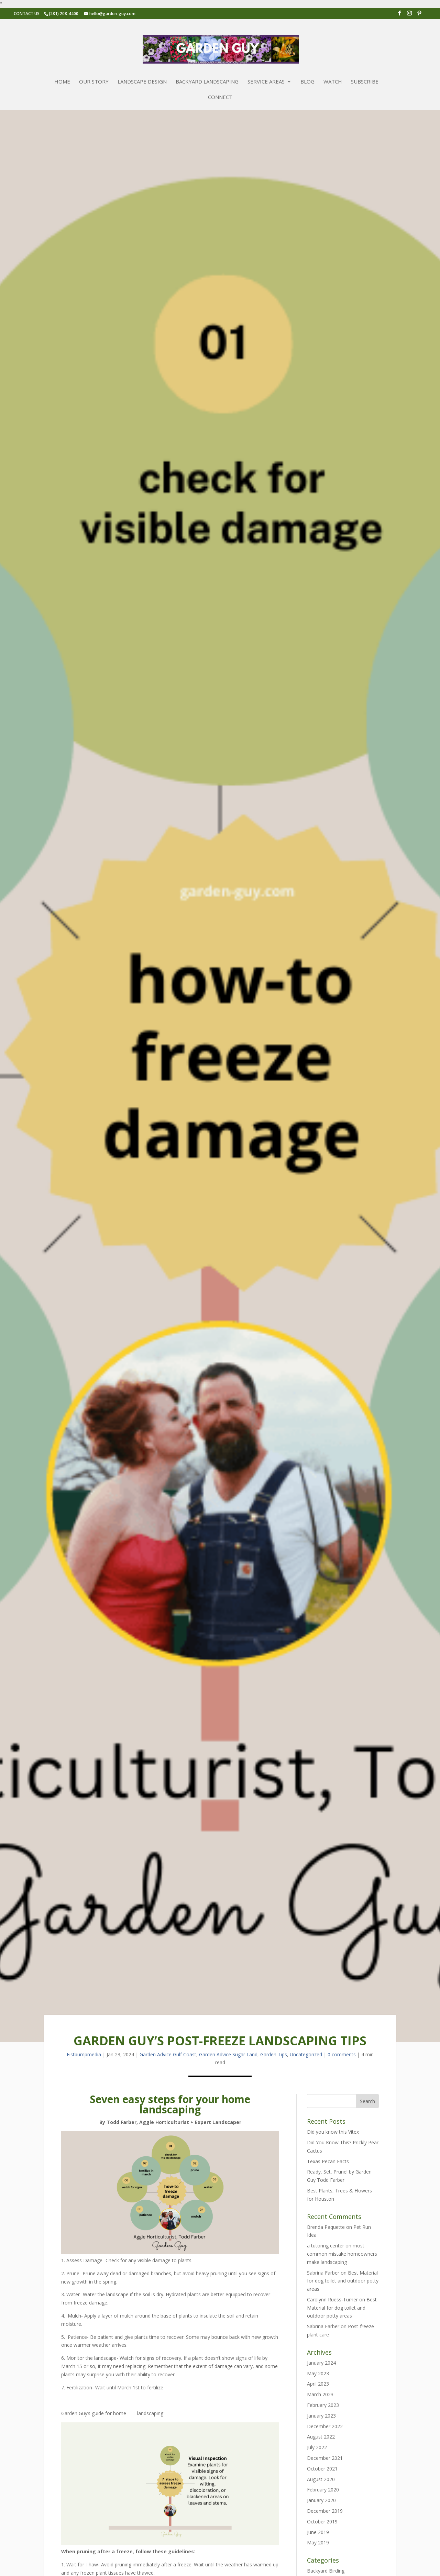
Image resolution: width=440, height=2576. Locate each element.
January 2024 (321, 2362)
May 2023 (318, 2373)
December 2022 (325, 2426)
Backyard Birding (325, 2570)
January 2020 (321, 2500)
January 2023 (321, 2415)
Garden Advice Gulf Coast (168, 2054)
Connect (220, 97)
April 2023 (318, 2383)
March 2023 (320, 2394)
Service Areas (266, 82)
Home (62, 82)
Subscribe (364, 82)
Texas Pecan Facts (328, 2161)
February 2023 (323, 2405)
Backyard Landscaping (207, 82)
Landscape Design (142, 82)
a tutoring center (325, 2245)
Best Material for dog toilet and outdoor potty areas (342, 2280)
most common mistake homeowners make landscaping (342, 2253)
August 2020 (321, 2479)
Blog (307, 82)
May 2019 (318, 2542)
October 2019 (322, 2521)
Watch (332, 82)
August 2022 (321, 2436)
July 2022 (317, 2447)
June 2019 (318, 2532)
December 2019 (325, 2511)
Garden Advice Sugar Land (228, 2054)
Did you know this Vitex (333, 2132)
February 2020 (323, 2489)
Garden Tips (273, 2054)
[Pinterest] (419, 15)
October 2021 (322, 2468)
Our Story (94, 82)
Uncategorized (306, 2054)
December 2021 (325, 2458)
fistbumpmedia (84, 2054)
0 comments (342, 2054)
